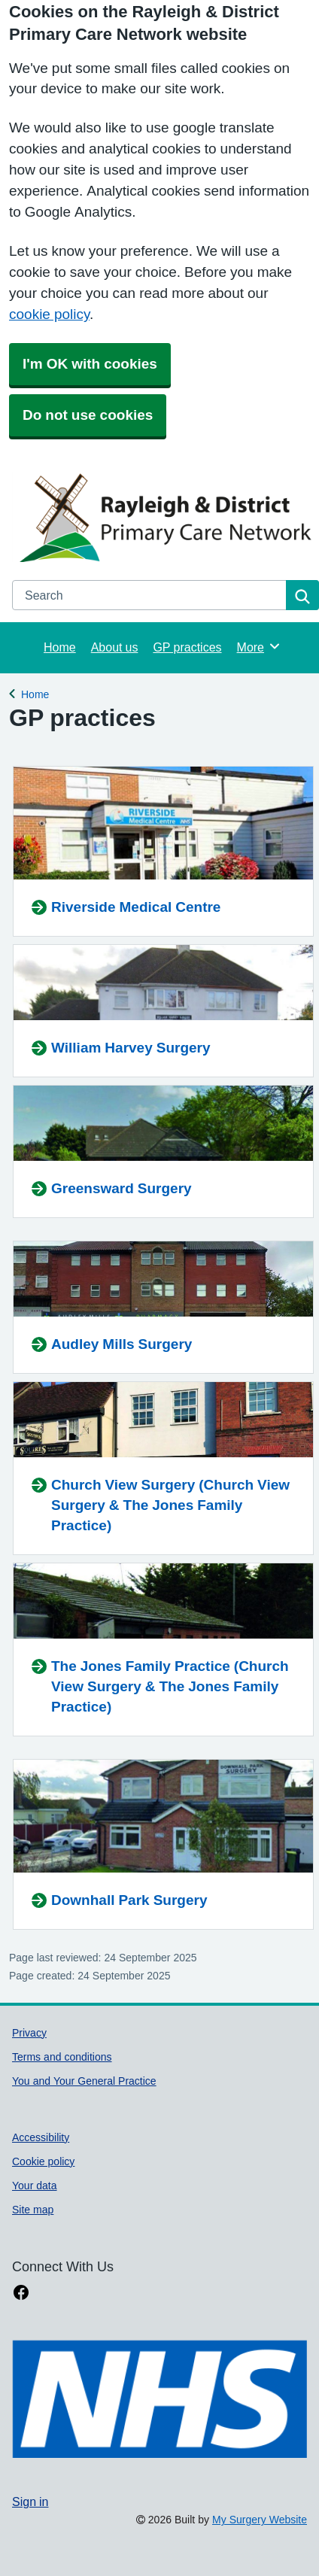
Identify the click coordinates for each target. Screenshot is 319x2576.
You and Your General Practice (84, 2081)
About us (114, 647)
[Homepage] (162, 517)
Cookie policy (43, 2161)
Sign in (30, 2502)
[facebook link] (21, 2292)
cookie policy (49, 314)
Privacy (29, 2033)
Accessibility (40, 2137)
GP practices (187, 647)
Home (60, 647)
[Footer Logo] (159, 2399)
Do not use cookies (88, 415)
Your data (34, 2185)
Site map (32, 2209)
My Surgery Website (259, 2519)
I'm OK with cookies (90, 364)
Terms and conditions (62, 2057)
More (259, 646)
